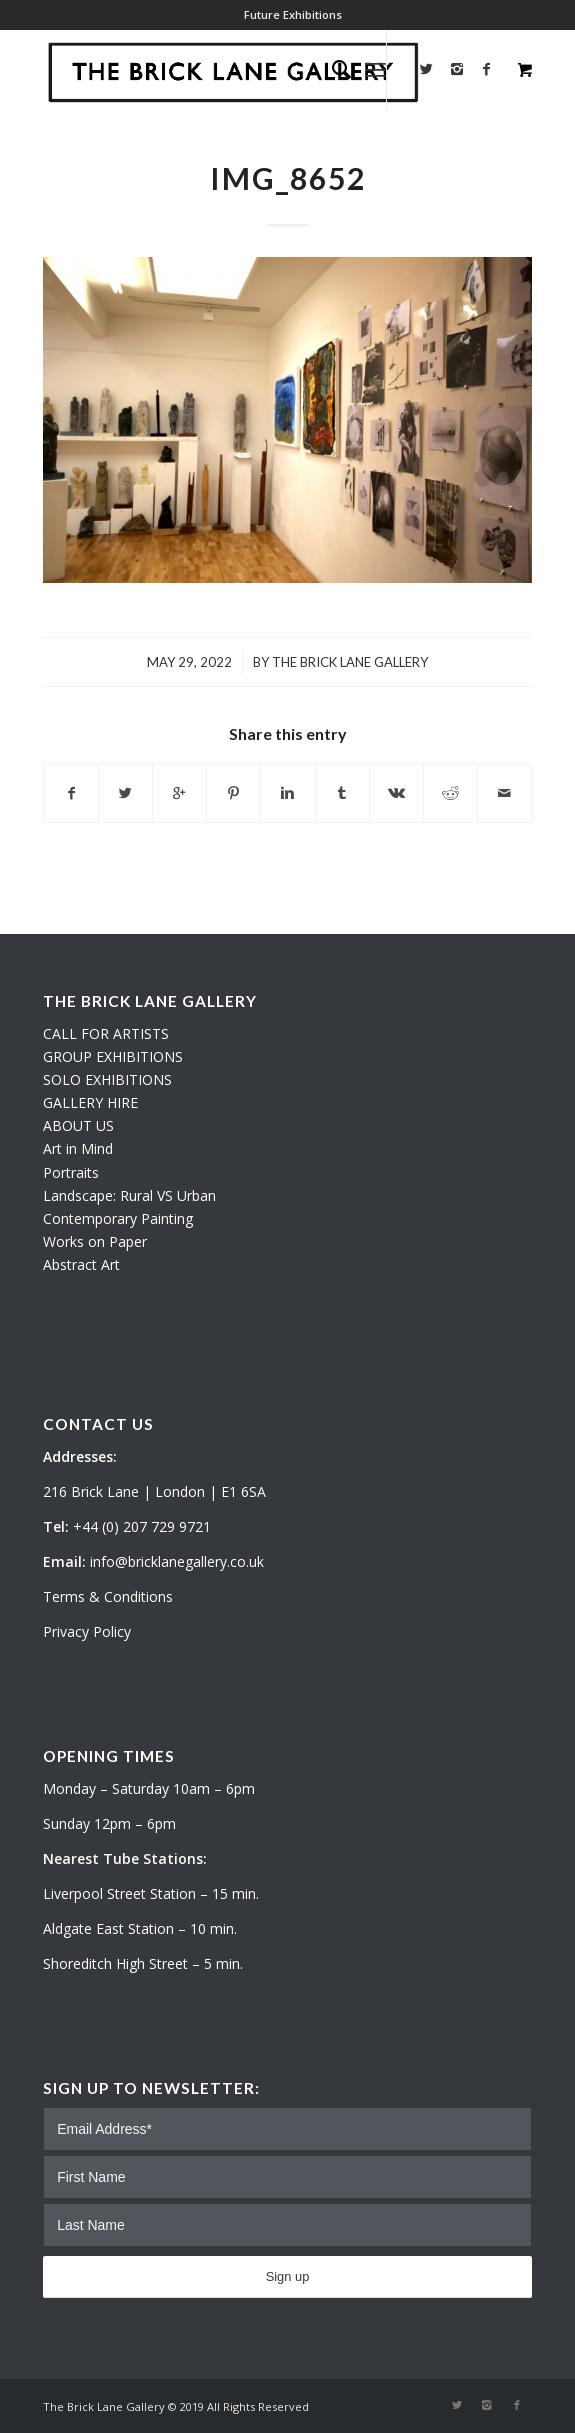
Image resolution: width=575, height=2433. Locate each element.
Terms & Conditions (108, 1596)
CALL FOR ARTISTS (106, 1033)
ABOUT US (78, 1125)
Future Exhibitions (293, 14)
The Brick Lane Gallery (350, 662)
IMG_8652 (288, 178)
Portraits (71, 1172)
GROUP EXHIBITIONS (113, 1056)
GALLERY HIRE (90, 1102)
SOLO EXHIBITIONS (107, 1079)
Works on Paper (95, 1241)
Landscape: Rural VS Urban (129, 1195)
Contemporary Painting (118, 1218)
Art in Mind (78, 1148)
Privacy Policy (87, 1631)
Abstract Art (81, 1264)
